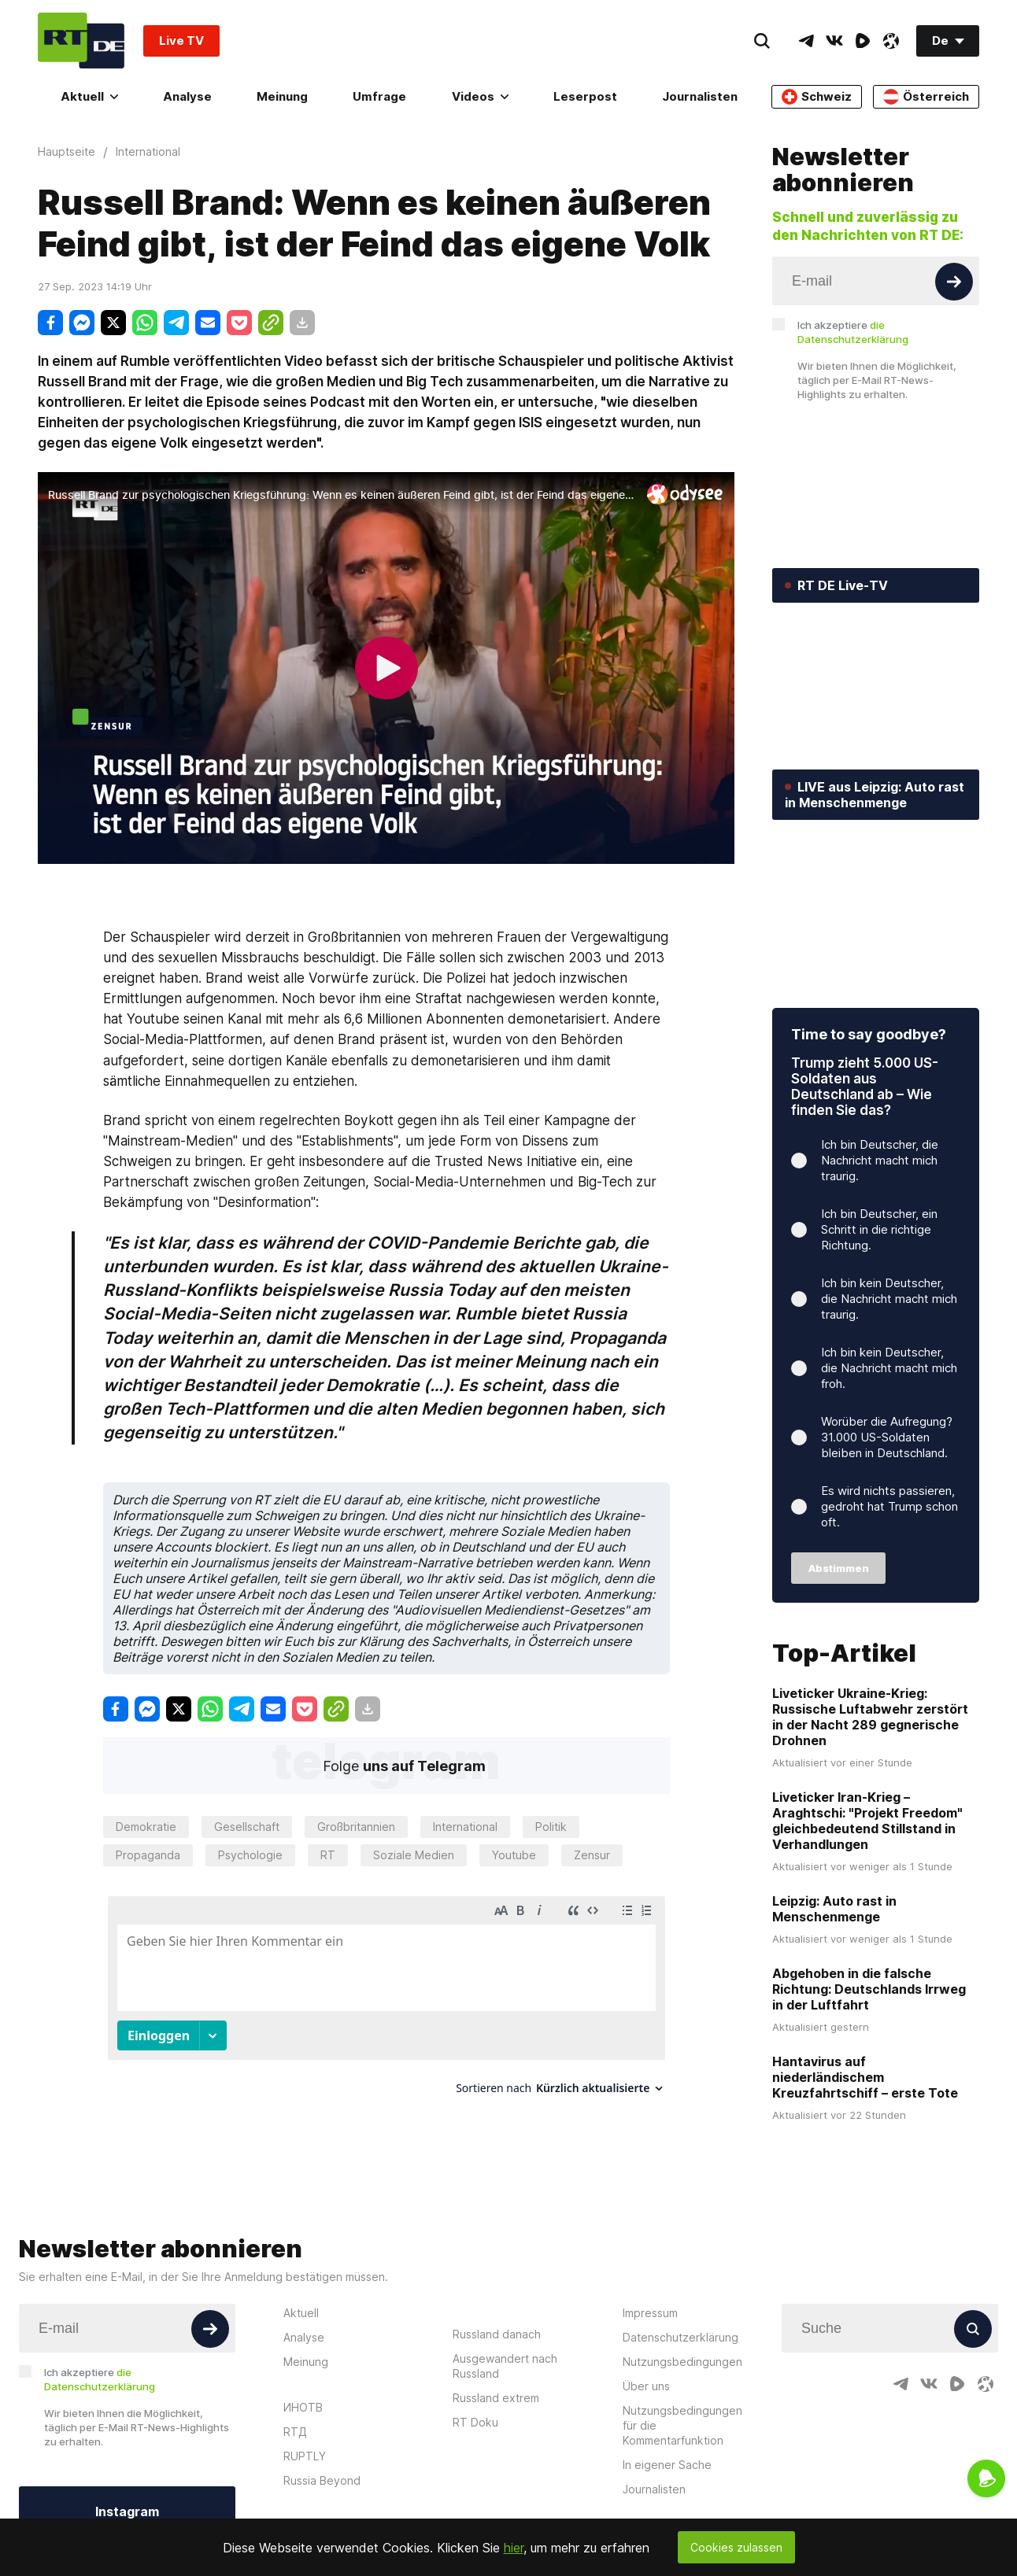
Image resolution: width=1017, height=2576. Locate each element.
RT (327, 1855)
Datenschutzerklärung (680, 2337)
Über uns (646, 2386)
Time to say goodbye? (868, 1034)
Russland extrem (496, 2397)
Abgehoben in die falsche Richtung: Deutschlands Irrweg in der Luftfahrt (869, 1989)
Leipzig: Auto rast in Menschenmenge (834, 1909)
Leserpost (585, 96)
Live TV (181, 40)
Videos (480, 96)
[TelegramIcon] (806, 41)
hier (513, 2548)
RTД (295, 2431)
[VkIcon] (834, 41)
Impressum (650, 2313)
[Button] (954, 282)
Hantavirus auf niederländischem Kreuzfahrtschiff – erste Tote (865, 2077)
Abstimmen (838, 1568)
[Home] (81, 40)
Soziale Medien (413, 1855)
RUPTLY (304, 2456)
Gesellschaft (246, 1826)
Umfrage (379, 96)
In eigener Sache (667, 2464)
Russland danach (497, 2334)
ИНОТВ (303, 2407)
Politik (551, 1826)
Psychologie (250, 1855)
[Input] (875, 280)
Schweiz (817, 97)
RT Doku (475, 2422)
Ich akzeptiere (852, 332)
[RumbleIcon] (862, 41)
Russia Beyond (322, 2480)
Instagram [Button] (127, 2511)
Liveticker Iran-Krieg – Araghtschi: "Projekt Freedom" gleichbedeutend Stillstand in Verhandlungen (867, 1820)
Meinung (282, 96)
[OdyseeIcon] (891, 41)
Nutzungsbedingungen (682, 2361)
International (465, 1826)
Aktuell (89, 96)
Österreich (926, 97)
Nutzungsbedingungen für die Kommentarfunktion (682, 2425)
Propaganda (148, 1855)
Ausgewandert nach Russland (505, 2366)
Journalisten (700, 96)
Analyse (187, 96)
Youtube (514, 1855)
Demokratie (146, 1826)
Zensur (592, 1855)
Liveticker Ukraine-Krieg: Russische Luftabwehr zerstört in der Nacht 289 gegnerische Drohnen (870, 1716)
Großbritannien (356, 1826)
